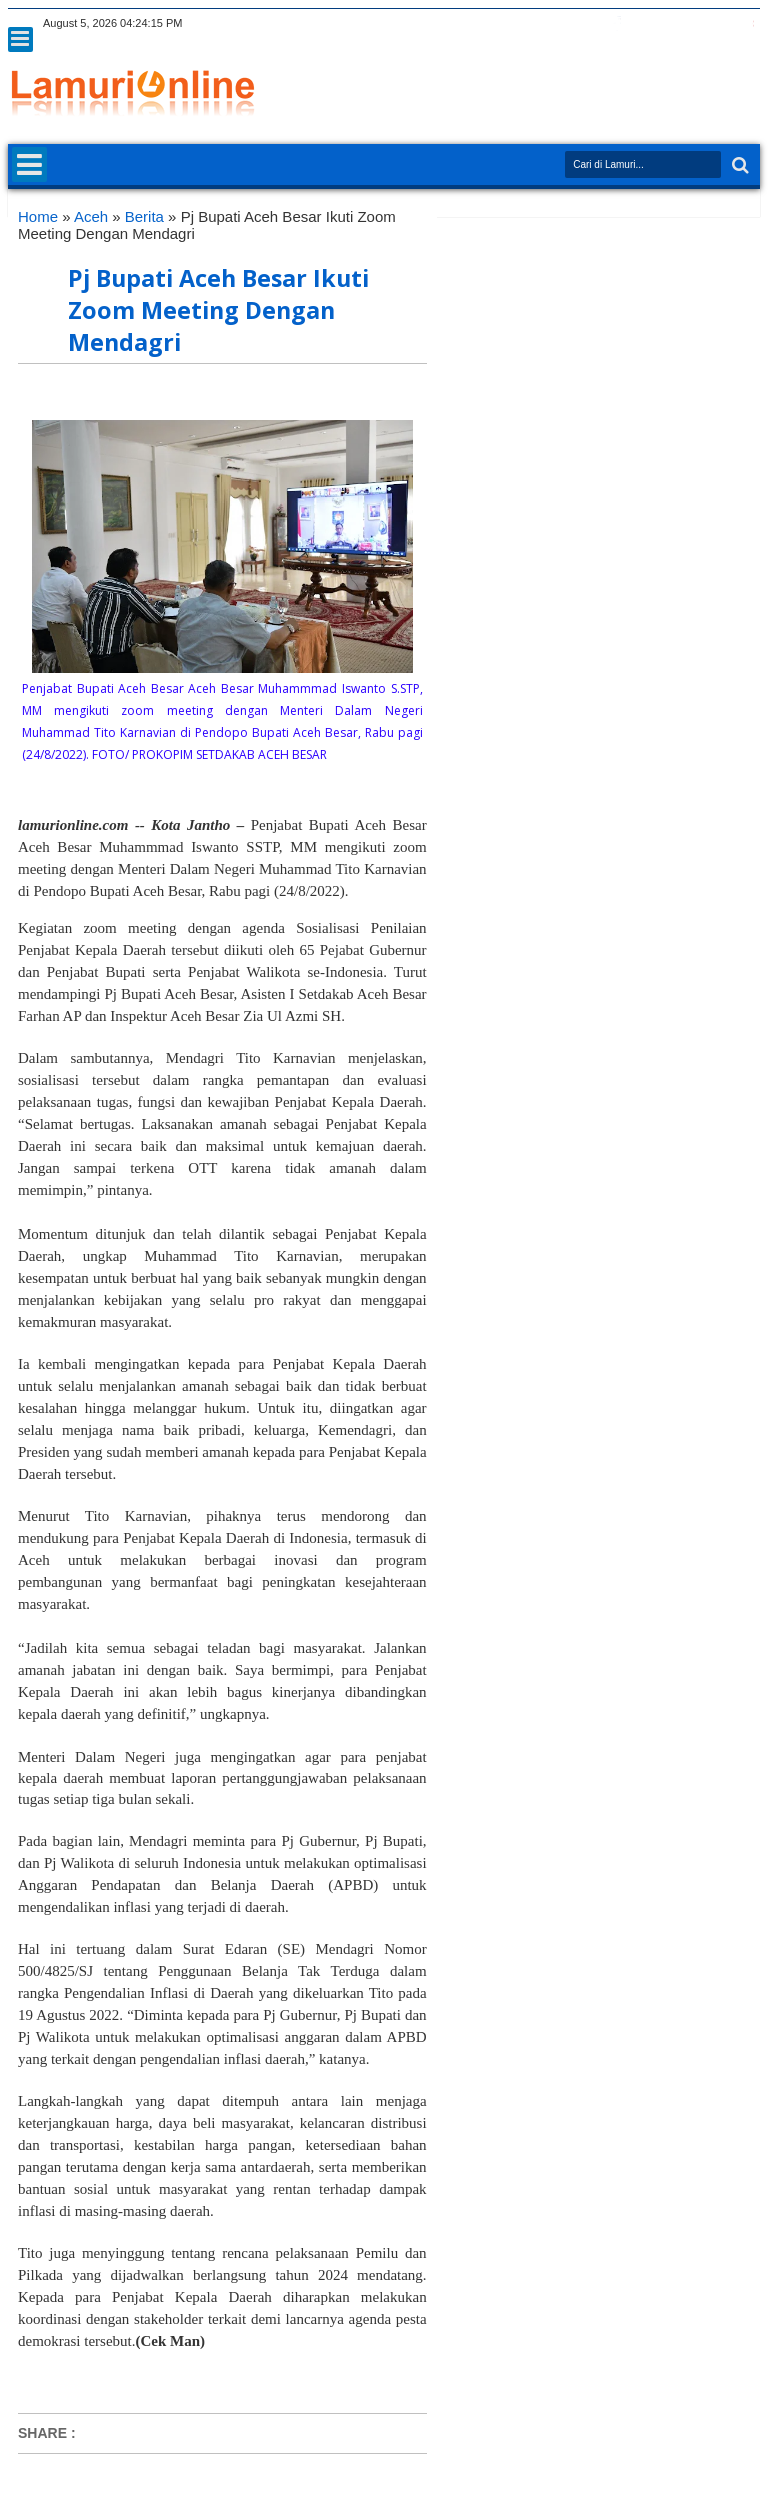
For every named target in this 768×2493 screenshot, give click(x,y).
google (643, 23)
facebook (617, 23)
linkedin (695, 23)
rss (669, 23)
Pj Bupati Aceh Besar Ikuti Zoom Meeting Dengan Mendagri (218, 310)
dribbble (721, 23)
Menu (20, 39)
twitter (591, 23)
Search (738, 165)
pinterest (747, 23)
